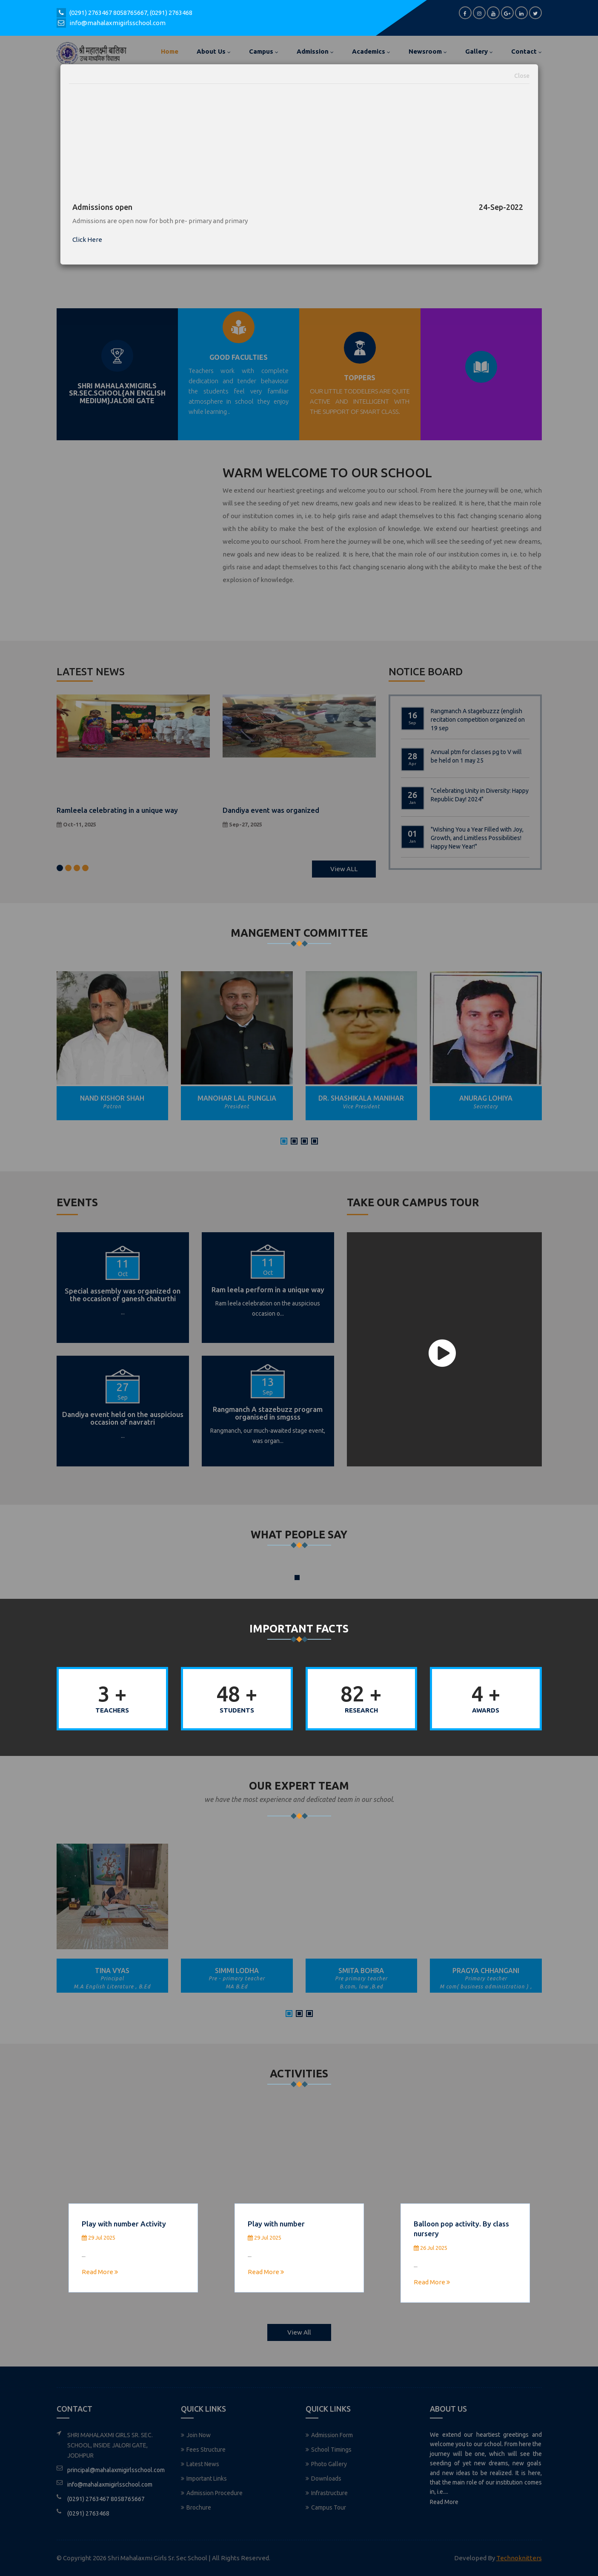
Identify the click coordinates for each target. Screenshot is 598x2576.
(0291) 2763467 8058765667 (108, 12)
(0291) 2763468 (171, 12)
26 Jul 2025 (430, 2248)
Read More (100, 2271)
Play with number (276, 2224)
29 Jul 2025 (98, 2237)
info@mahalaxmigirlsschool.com (117, 22)
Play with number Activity (124, 2224)
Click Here (87, 239)
